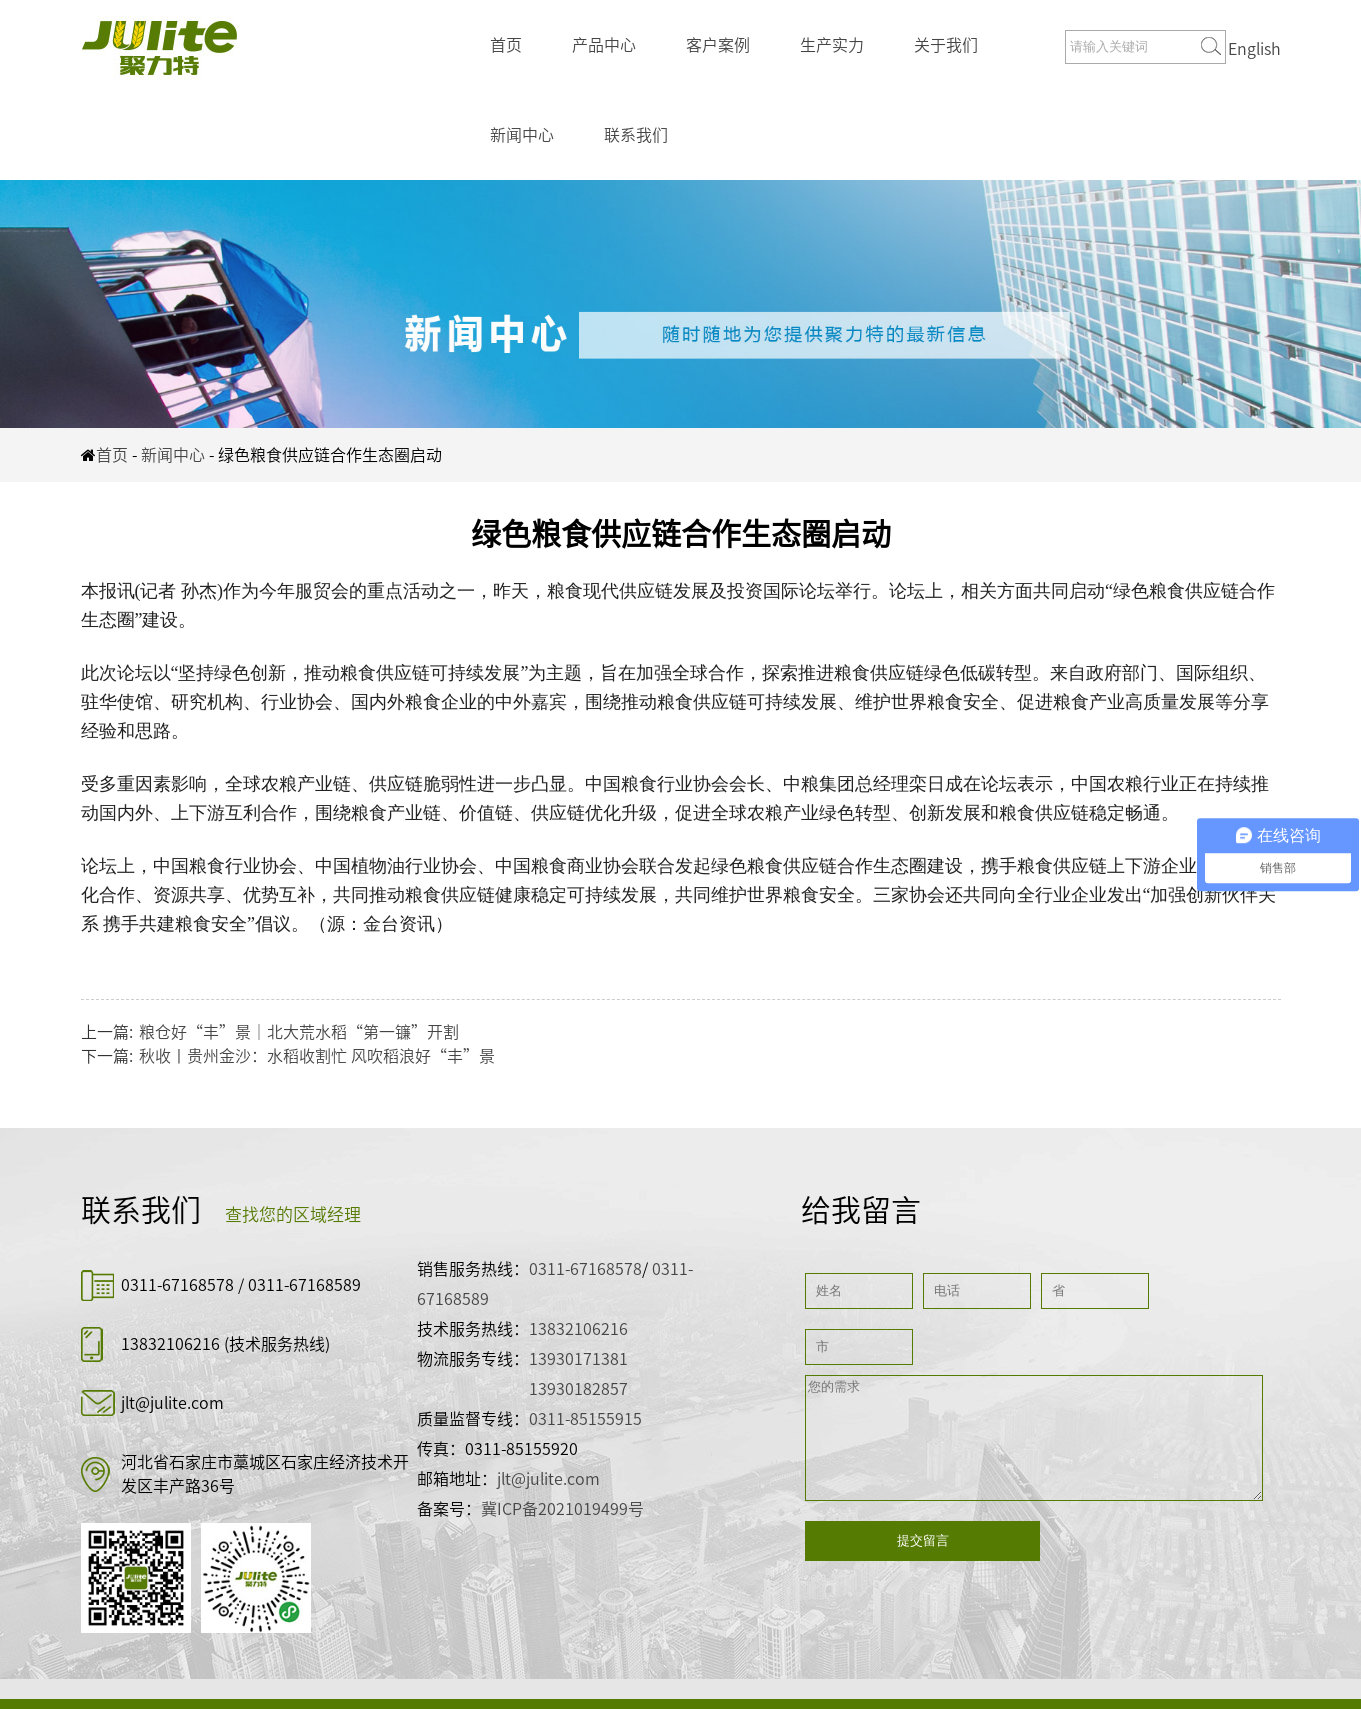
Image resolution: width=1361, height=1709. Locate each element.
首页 (506, 45)
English (1254, 49)
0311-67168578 (179, 1285)
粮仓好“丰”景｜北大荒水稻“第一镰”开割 (299, 1032)
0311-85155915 (585, 1419)
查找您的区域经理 (293, 1214)
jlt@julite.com (172, 1403)
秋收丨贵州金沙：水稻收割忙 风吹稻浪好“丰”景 (317, 1056)
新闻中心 (522, 135)
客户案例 (718, 45)
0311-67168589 (304, 1285)
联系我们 (636, 135)
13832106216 (170, 1344)
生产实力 (832, 45)
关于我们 (946, 45)
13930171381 (578, 1359)
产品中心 (604, 45)
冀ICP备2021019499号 (562, 1509)
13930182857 (578, 1389)
